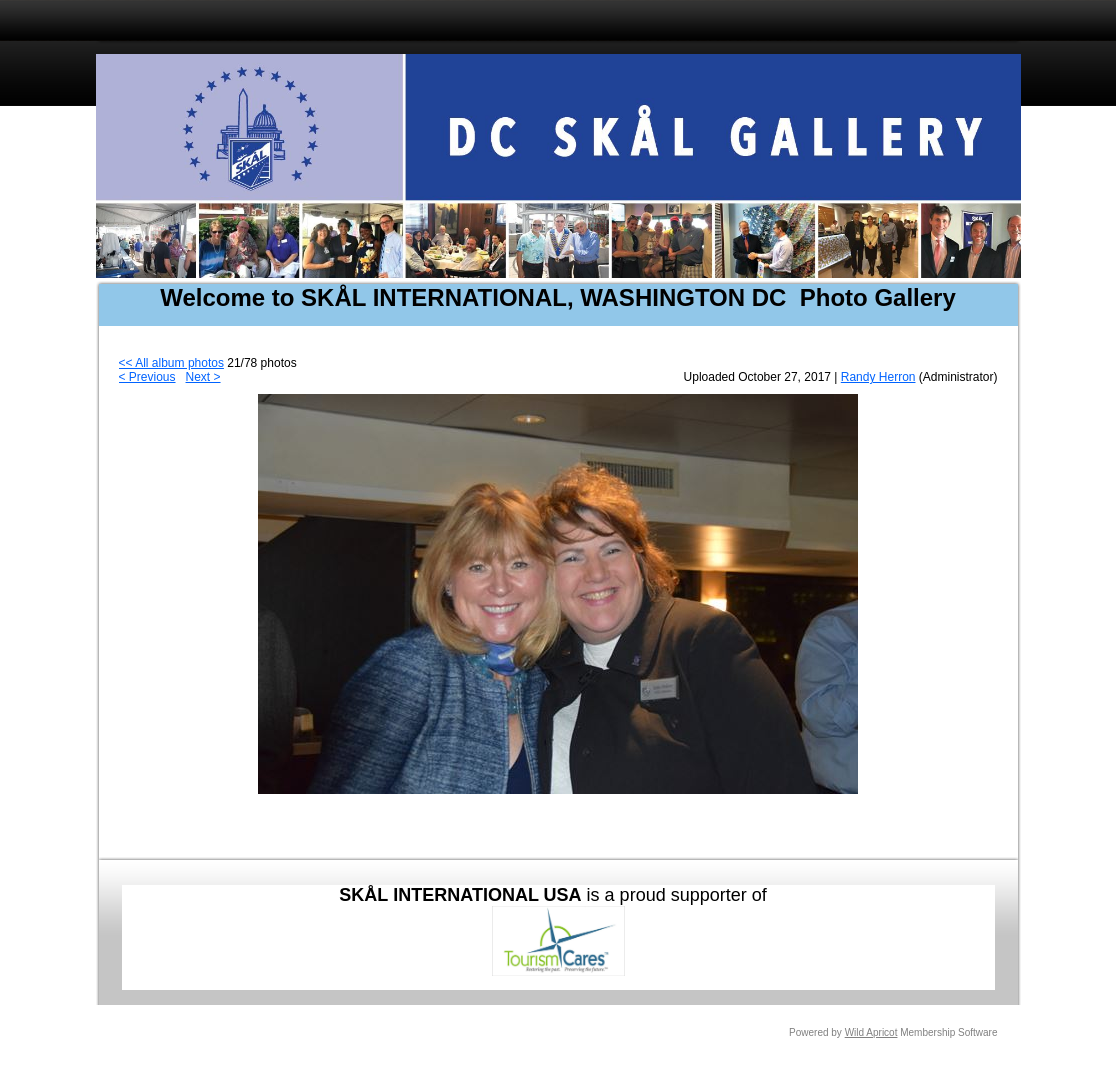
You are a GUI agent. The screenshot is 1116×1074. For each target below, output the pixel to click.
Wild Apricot (871, 1032)
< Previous (147, 377)
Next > (203, 377)
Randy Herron (878, 377)
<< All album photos (171, 363)
